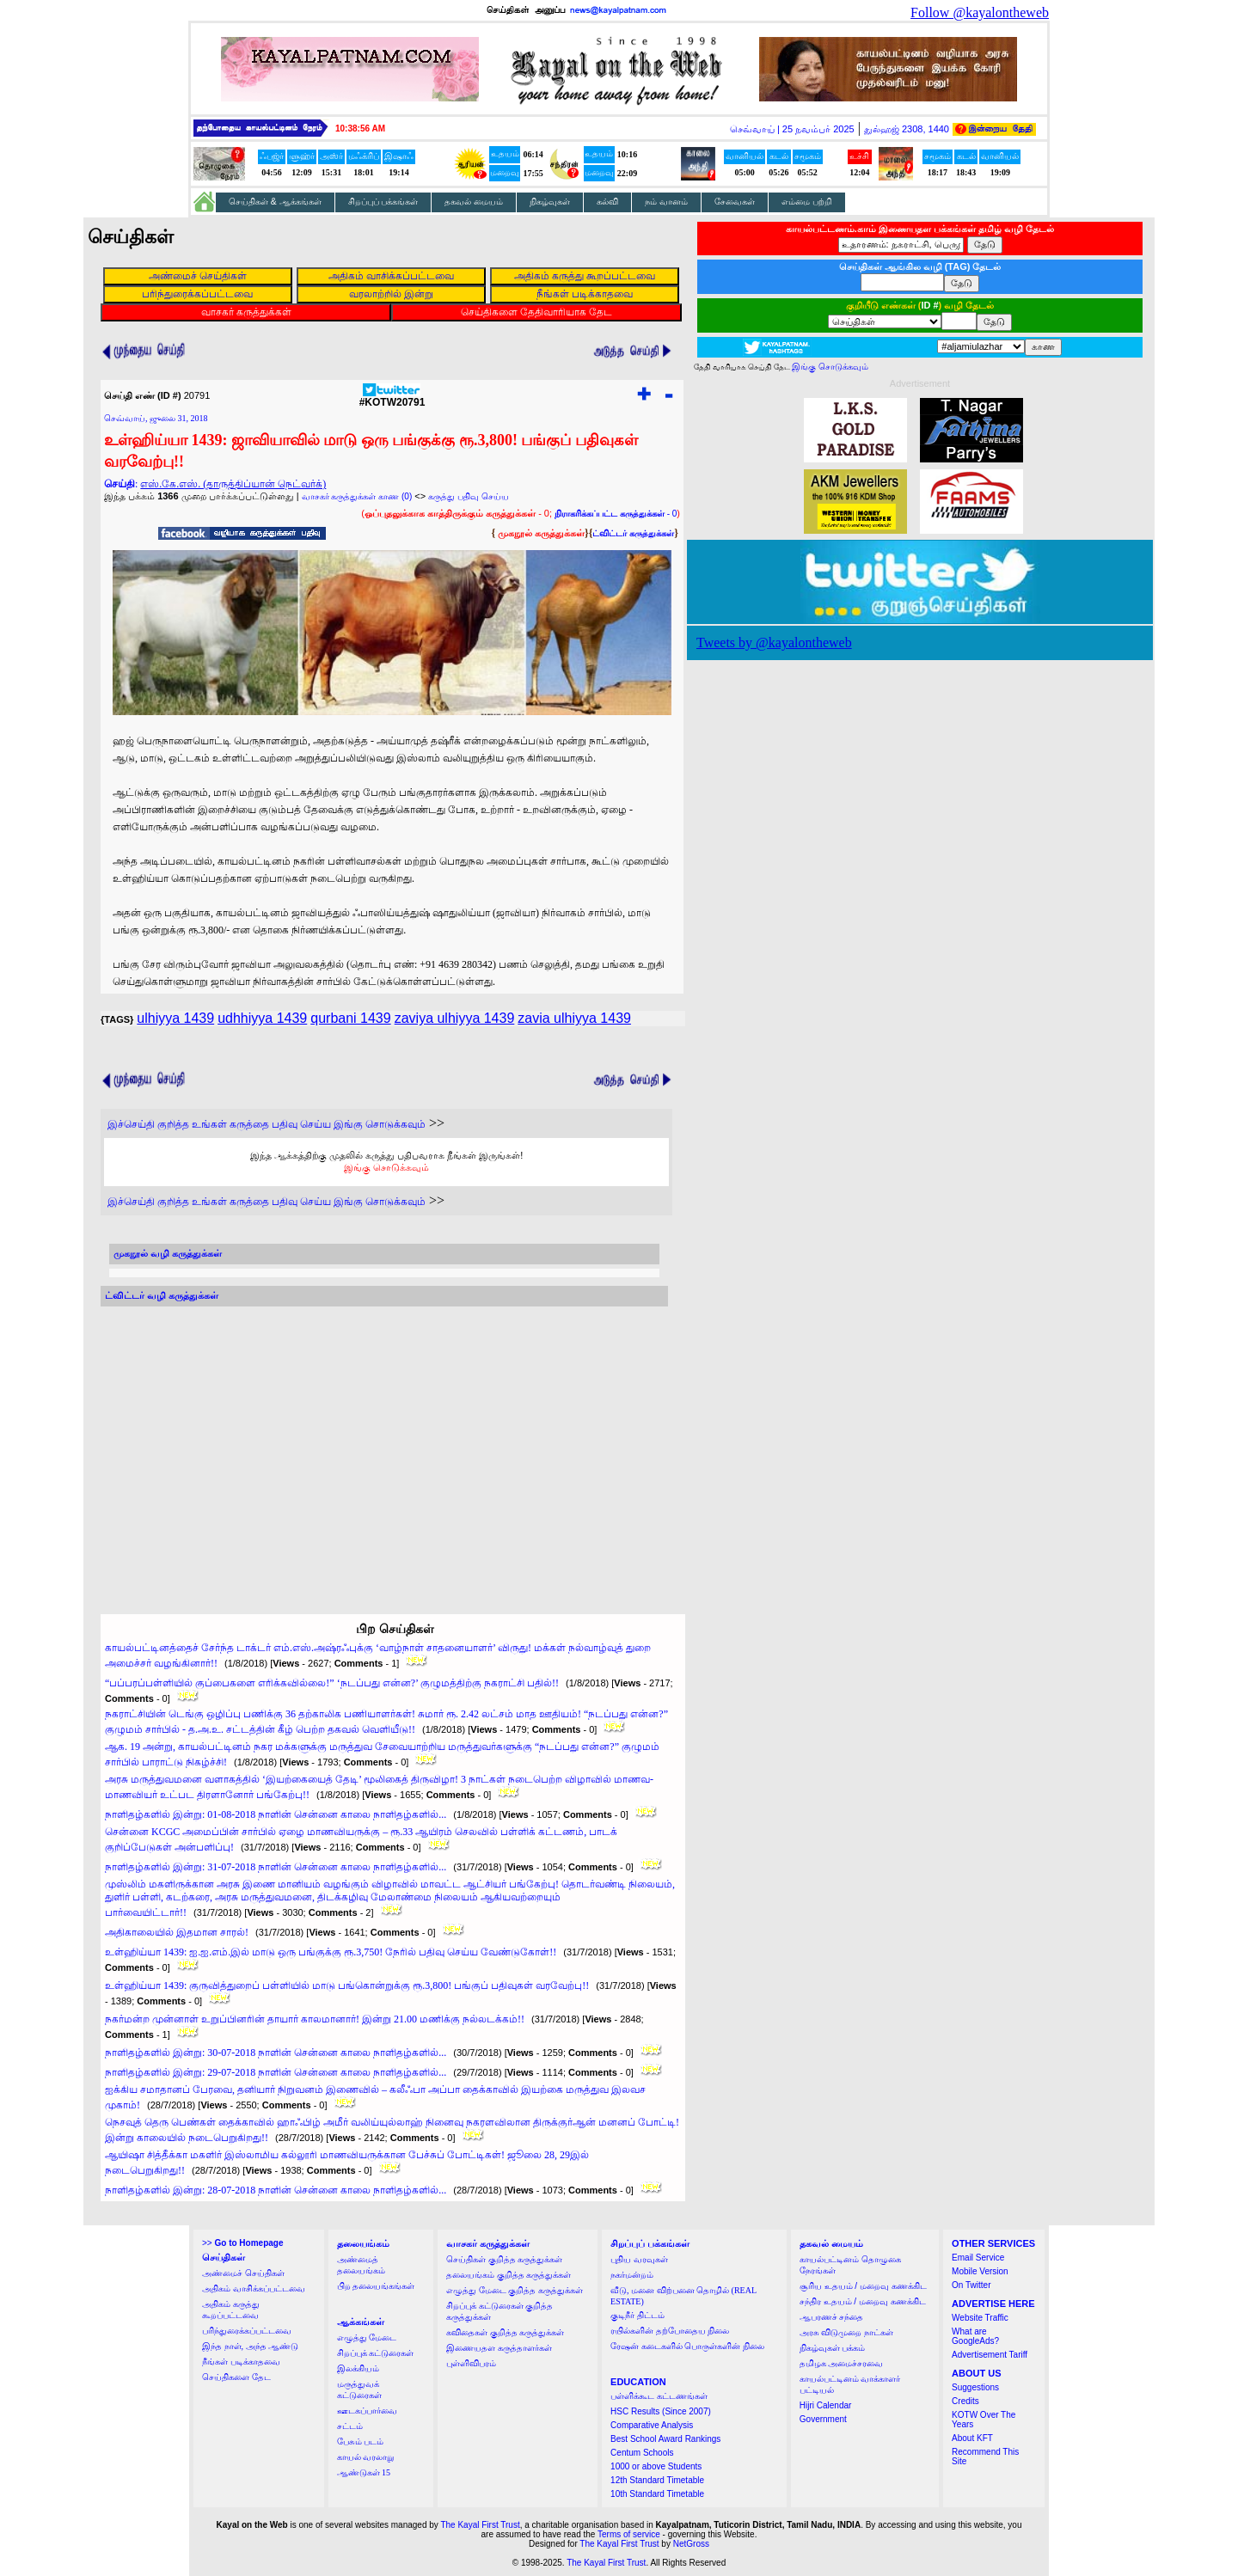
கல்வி (607, 201)
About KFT (972, 2438)
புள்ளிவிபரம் (471, 2363)
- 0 (616, 513)
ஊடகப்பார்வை (367, 2410)
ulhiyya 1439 (175, 1018)
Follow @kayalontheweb (979, 12)
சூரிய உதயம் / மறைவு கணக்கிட (863, 2286)
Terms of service (629, 2534)
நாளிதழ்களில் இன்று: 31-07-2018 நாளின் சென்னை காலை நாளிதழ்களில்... (275, 1867)
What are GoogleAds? (975, 2336)
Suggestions (975, 2387)
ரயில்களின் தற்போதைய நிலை (669, 2330)
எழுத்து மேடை (367, 2337)
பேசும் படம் (360, 2441)
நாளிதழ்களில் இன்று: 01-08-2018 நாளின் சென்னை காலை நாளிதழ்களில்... (275, 1814)
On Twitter (971, 2285)
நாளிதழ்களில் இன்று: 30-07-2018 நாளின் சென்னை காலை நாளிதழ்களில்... (275, 2053)
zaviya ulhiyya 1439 (455, 1018)
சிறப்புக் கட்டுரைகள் (375, 2353)
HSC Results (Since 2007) (660, 2411)
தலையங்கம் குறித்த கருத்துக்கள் (508, 2274)
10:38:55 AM (360, 128)
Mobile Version (980, 2271)
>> (242, 2243)
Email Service (978, 2257)
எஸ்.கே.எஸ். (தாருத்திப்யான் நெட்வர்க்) (233, 484)
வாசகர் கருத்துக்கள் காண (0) (357, 496)
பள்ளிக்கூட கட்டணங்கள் (659, 2396)
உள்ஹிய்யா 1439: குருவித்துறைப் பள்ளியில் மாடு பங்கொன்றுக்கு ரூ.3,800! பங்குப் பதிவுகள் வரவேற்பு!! (347, 1985)
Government (823, 2419)
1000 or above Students (656, 2466)
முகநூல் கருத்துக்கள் (541, 533)
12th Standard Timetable (657, 2480)
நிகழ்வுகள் (550, 201)
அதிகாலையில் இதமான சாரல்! (176, 1932)
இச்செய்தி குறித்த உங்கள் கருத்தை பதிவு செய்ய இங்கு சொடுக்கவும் (266, 1124)
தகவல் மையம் (473, 201)
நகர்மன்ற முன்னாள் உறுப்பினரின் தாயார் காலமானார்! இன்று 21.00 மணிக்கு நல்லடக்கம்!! (314, 2019)
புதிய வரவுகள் (639, 2259)
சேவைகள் (734, 201)
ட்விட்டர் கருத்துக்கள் (633, 533)
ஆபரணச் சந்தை (832, 2317)
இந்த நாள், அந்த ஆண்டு (250, 2346)
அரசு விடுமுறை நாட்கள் (846, 2332)
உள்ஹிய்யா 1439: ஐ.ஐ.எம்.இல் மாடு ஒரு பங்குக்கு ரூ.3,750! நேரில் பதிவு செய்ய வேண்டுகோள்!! (330, 1952)
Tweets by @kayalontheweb (774, 642)
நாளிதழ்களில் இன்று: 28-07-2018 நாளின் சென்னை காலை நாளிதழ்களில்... (275, 2190)
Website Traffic (980, 2317)
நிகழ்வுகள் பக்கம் (833, 2348)
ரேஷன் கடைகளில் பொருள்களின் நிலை (687, 2346)
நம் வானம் (666, 201)
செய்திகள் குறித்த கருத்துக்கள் (504, 2259)
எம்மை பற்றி (806, 201)
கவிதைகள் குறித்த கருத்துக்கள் (505, 2332)
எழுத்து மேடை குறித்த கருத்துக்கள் (514, 2290)
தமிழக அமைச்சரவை (842, 2363)
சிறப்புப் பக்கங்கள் (383, 201)
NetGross (691, 2543)
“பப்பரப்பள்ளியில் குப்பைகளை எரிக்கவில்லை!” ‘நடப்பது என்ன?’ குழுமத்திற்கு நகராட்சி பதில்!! (332, 1683)
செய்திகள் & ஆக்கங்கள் (275, 201)
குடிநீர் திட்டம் (637, 2315)
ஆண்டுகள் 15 (364, 2472)
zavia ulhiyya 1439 (574, 1018)
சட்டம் (350, 2426)
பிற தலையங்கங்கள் (376, 2286)
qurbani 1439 (350, 1018)
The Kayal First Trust (479, 2525)
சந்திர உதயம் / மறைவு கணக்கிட (863, 2301)
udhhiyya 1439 (262, 1018)
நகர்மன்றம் (631, 2274)
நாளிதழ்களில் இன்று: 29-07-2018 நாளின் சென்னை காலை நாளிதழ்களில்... (275, 2072)
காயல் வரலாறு (366, 2457)
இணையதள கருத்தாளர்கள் (499, 2348)
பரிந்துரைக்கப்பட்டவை (246, 2330)
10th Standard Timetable (657, 2494)
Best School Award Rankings (665, 2439)
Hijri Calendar (826, 2405)
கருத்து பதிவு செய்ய (468, 496)
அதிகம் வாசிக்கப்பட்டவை (253, 2288)
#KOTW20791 (392, 397)
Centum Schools (641, 2452)
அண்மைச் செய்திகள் (243, 2273)
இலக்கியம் (358, 2368)
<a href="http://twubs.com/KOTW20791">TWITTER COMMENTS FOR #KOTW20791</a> (384, 1444)
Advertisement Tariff (989, 2354)
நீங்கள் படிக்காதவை (241, 2361)
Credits (965, 2401)
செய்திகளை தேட (236, 2377)
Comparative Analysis (651, 2425)
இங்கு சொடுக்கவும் (386, 1167)
